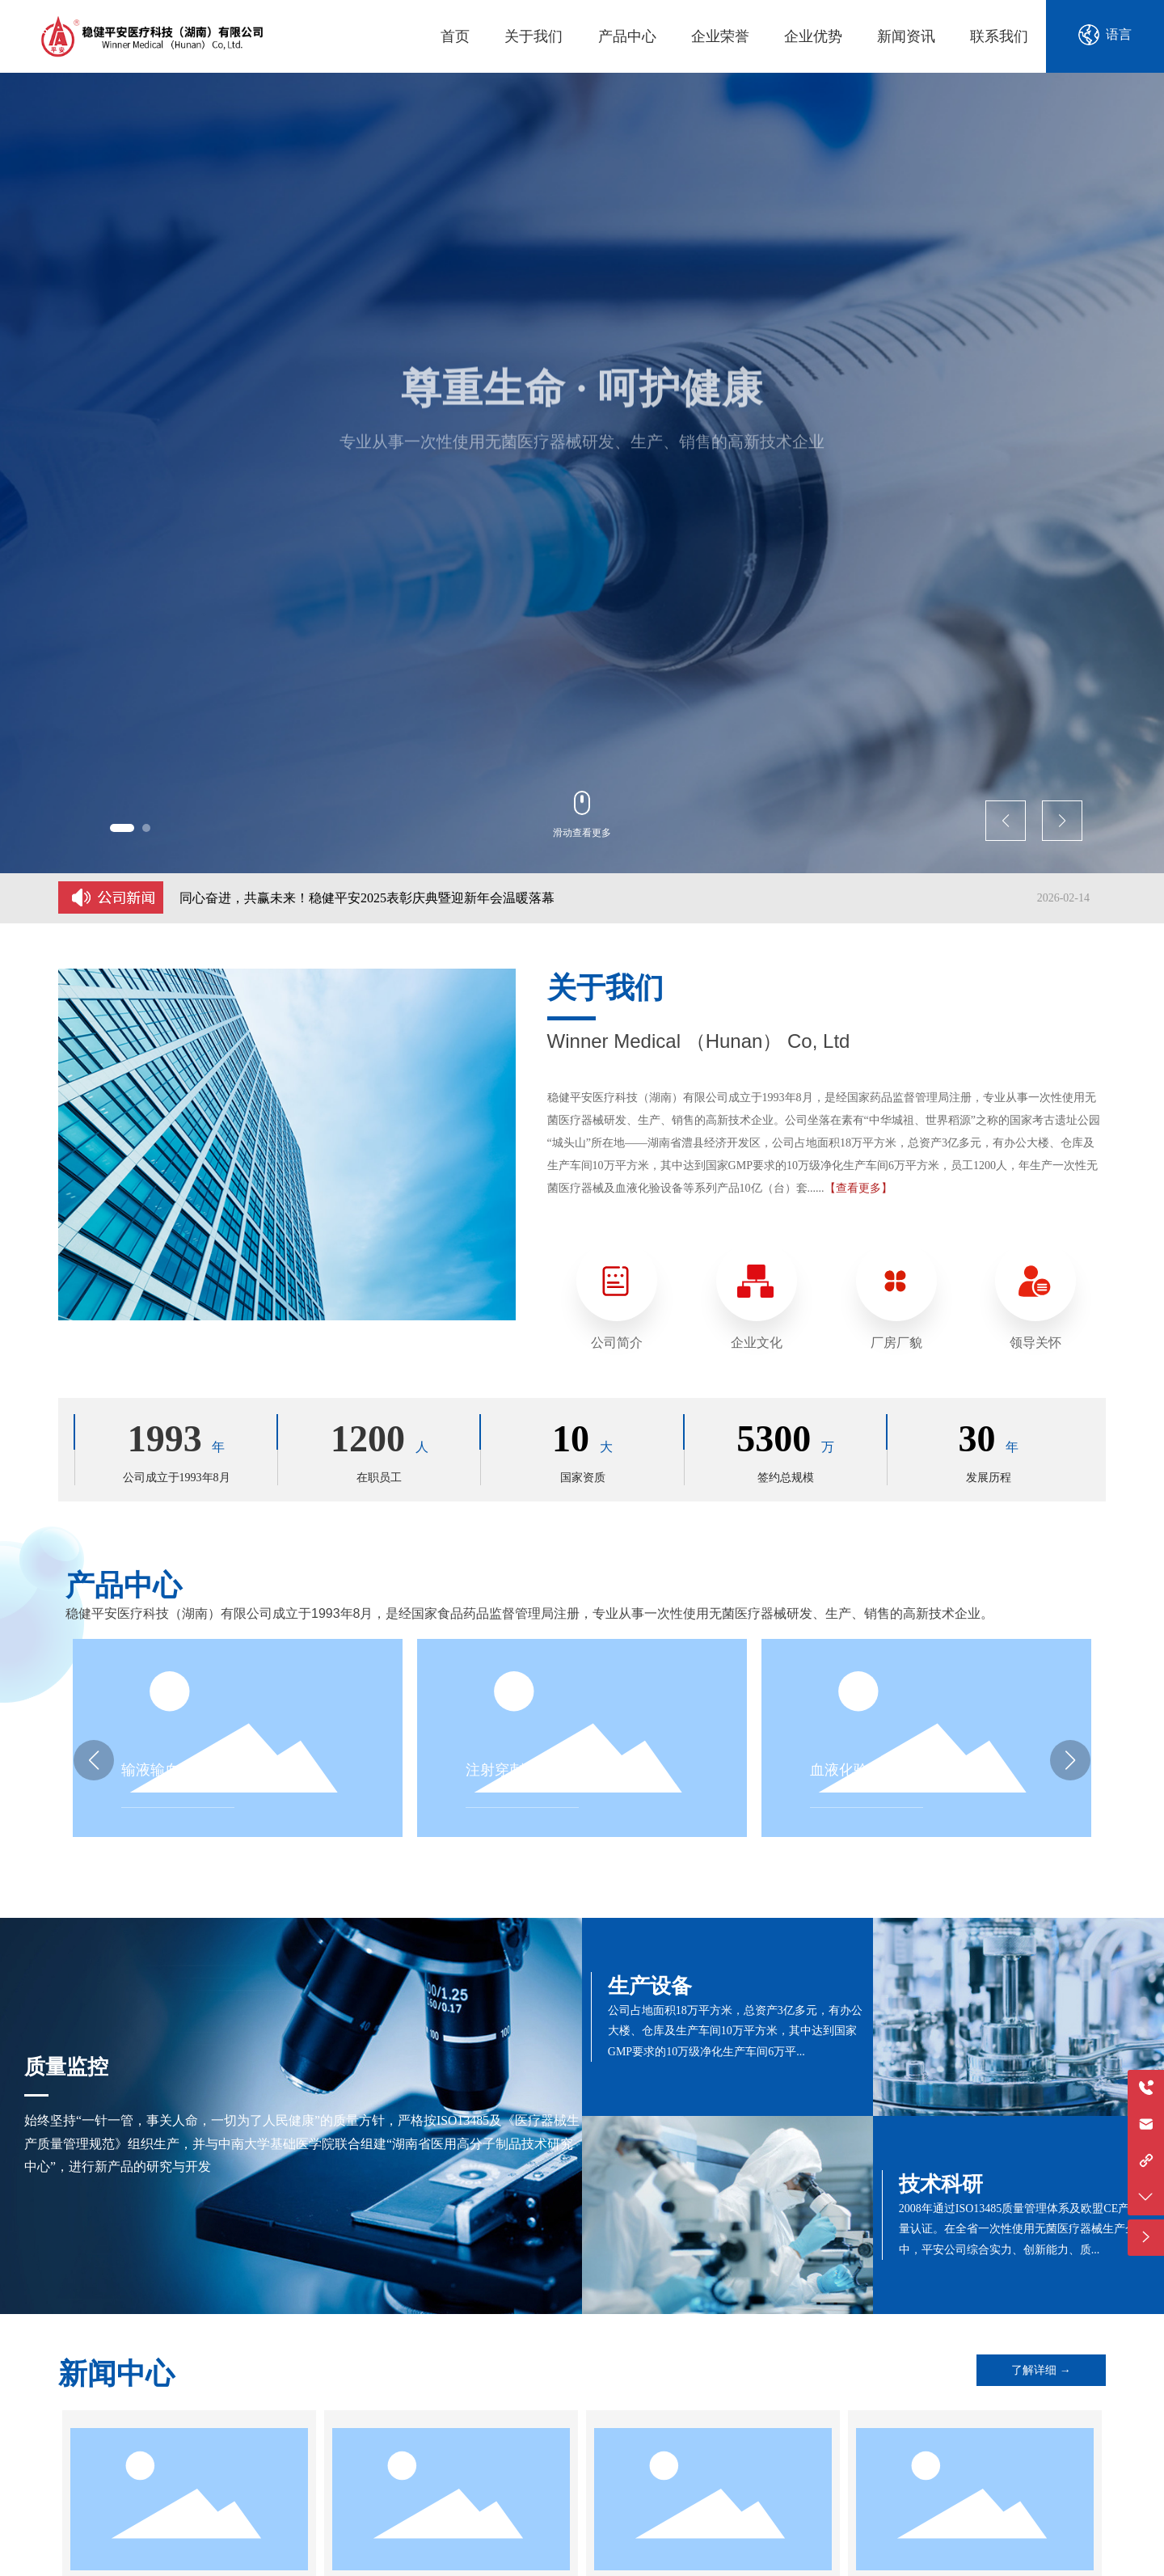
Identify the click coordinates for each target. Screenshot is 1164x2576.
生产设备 (650, 1986)
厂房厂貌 (896, 1342)
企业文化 (756, 1342)
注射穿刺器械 (509, 1770)
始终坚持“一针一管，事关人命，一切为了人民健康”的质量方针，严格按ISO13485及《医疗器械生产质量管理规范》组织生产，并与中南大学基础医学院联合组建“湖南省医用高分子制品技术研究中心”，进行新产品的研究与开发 (302, 2143)
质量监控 (66, 2067)
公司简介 (617, 1342)
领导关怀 (1035, 1342)
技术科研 (941, 2184)
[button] (122, 828)
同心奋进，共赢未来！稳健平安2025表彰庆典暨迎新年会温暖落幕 (367, 898)
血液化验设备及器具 (875, 1770)
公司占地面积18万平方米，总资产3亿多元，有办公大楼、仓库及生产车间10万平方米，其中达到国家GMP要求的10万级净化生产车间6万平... (735, 2030)
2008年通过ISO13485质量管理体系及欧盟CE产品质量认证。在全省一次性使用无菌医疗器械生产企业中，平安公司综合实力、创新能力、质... (1025, 2228)
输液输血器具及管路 (186, 1770)
